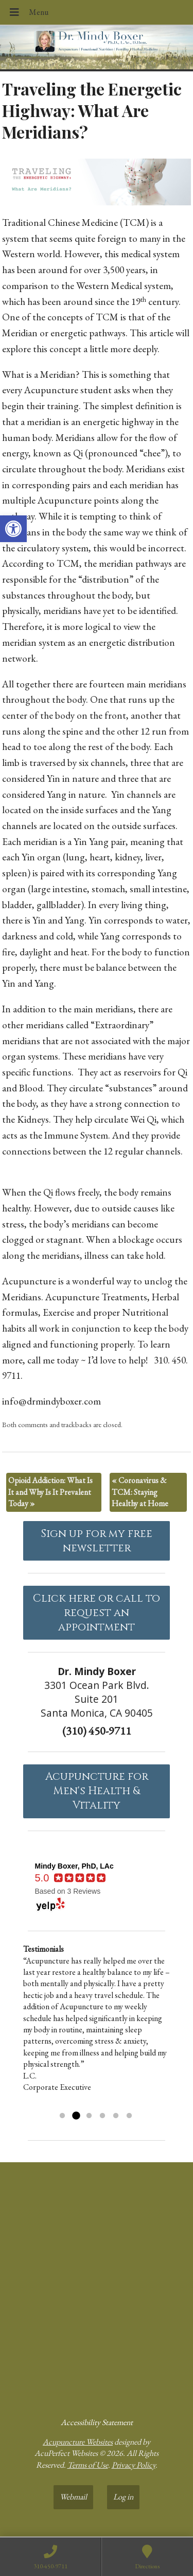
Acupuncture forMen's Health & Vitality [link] (96, 1791)
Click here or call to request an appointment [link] (96, 1613)
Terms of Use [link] (87, 2464)
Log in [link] (123, 2496)
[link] (13, 528)
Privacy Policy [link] (133, 2464)
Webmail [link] (73, 2496)
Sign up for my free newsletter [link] (96, 1541)
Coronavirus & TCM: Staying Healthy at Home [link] (140, 1492)
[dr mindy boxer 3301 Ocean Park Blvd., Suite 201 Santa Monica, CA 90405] (96, 2285)
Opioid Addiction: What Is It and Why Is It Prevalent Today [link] (50, 1492)
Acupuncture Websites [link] (78, 2441)
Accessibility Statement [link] (97, 2422)
